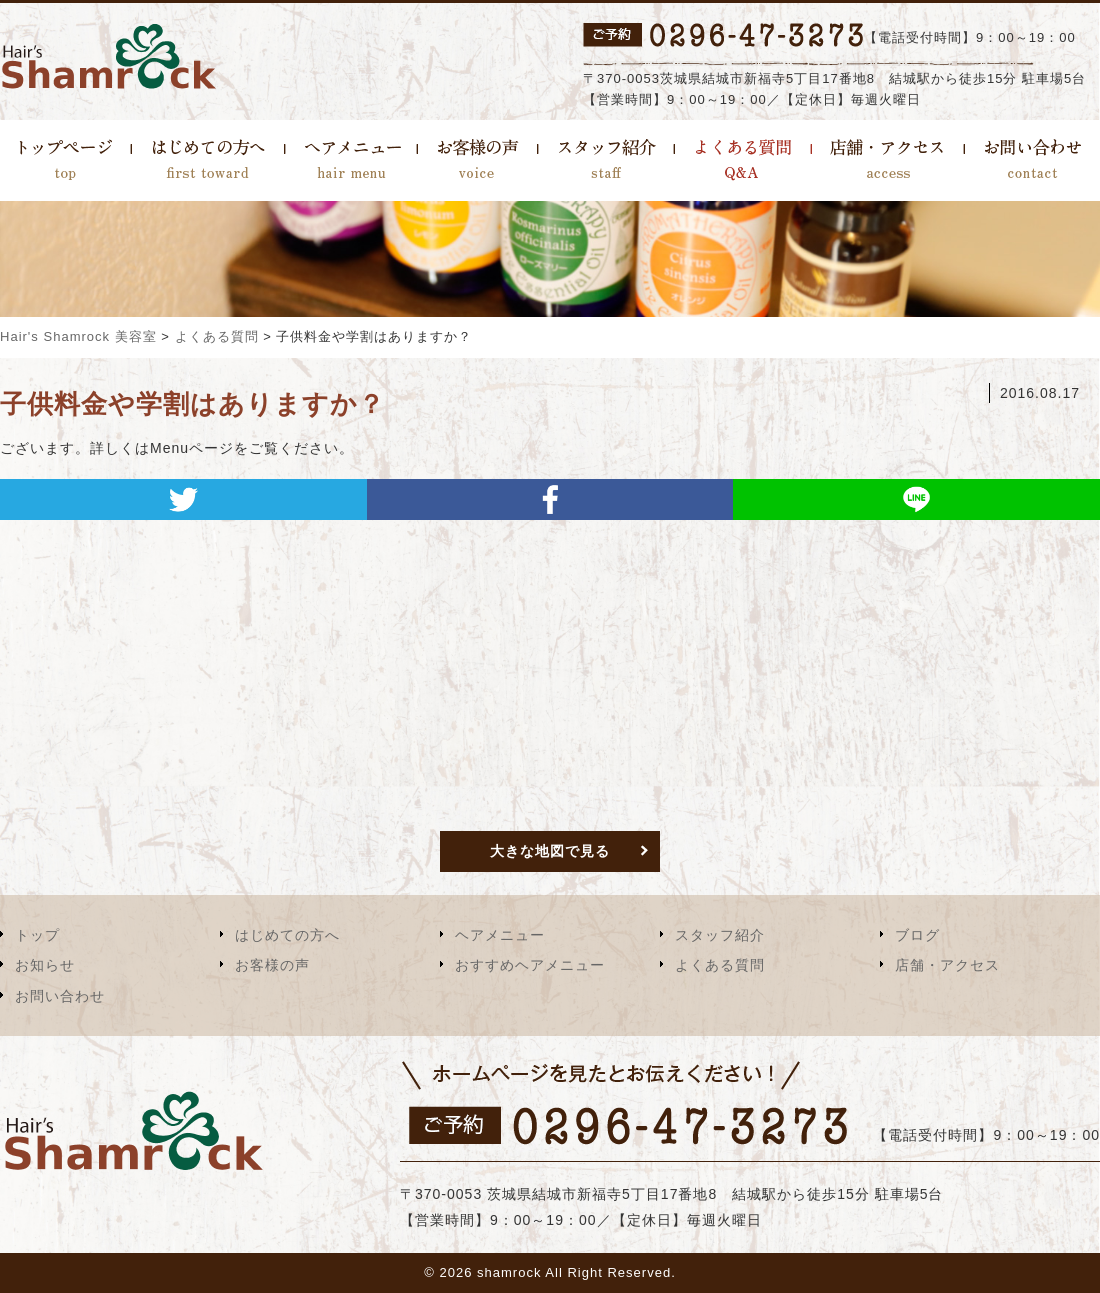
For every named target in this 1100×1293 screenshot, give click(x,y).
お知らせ (45, 965)
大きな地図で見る (550, 851)
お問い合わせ (60, 996)
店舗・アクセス (947, 965)
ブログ (917, 935)
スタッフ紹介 (720, 935)
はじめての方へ (287, 935)
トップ (37, 935)
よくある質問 (720, 965)
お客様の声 (272, 965)
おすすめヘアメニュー (530, 965)
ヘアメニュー (500, 935)
